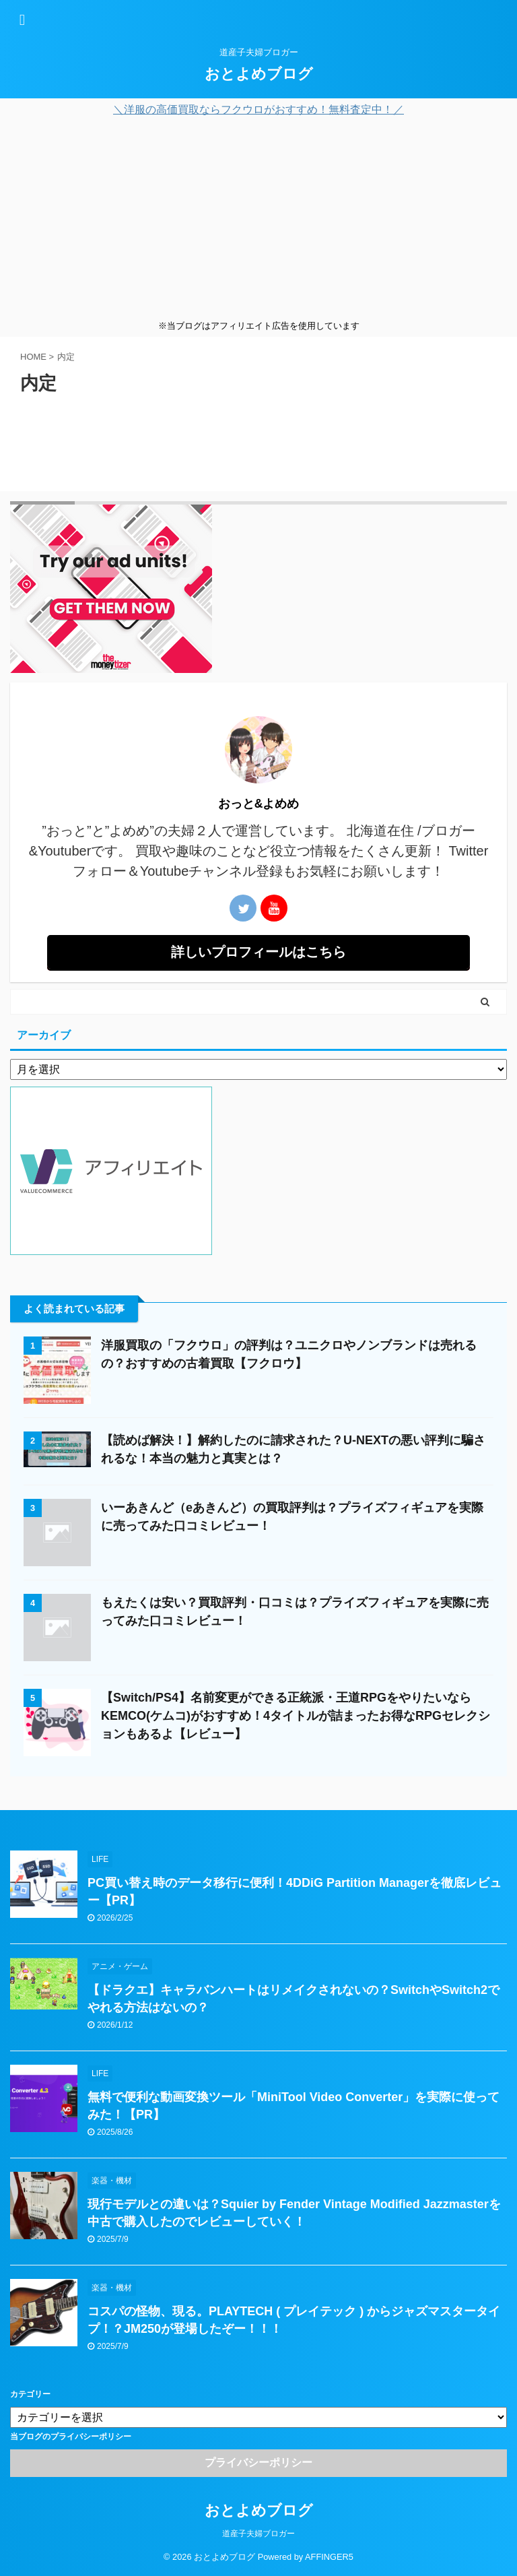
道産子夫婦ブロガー (258, 2533)
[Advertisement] (258, 218)
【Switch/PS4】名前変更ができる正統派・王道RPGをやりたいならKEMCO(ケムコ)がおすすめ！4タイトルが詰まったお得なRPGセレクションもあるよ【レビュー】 (295, 1716)
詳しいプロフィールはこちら (258, 951)
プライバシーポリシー (258, 2462)
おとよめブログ (259, 73)
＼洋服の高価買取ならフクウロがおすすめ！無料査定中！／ (258, 109)
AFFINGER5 (329, 2557)
